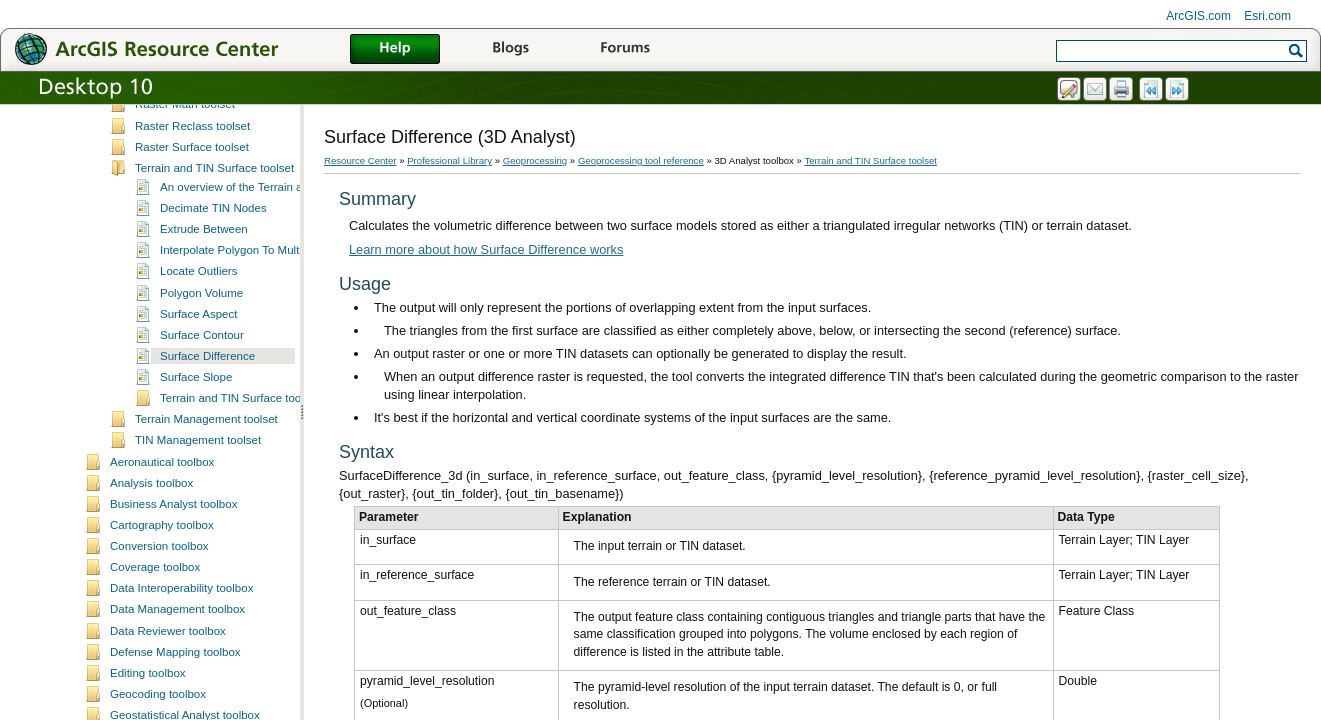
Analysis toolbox (151, 568)
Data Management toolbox (177, 694)
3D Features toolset (185, 105)
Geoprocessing (535, 160)
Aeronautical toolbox (162, 547)
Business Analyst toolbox (173, 589)
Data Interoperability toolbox (181, 673)
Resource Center (360, 160)
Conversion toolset (182, 126)
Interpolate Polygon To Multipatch (245, 335)
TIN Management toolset (198, 525)
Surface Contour (202, 420)
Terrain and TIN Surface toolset (214, 253)
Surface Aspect (198, 399)
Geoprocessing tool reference (641, 160)
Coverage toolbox (155, 652)
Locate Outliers (198, 356)
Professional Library (449, 160)
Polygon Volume (201, 378)
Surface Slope (196, 462)
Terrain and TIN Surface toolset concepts (264, 483)
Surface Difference (207, 441)
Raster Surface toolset (192, 232)
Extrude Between (204, 314)
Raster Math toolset (185, 189)
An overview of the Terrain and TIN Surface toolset (288, 272)
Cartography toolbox (162, 610)
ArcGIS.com (1198, 16)
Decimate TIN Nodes (213, 293)
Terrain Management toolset (206, 504)
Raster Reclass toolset (192, 211)
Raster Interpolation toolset (204, 168)
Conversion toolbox (159, 631)
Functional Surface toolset (201, 147)
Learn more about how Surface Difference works (486, 249)
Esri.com (1267, 16)
